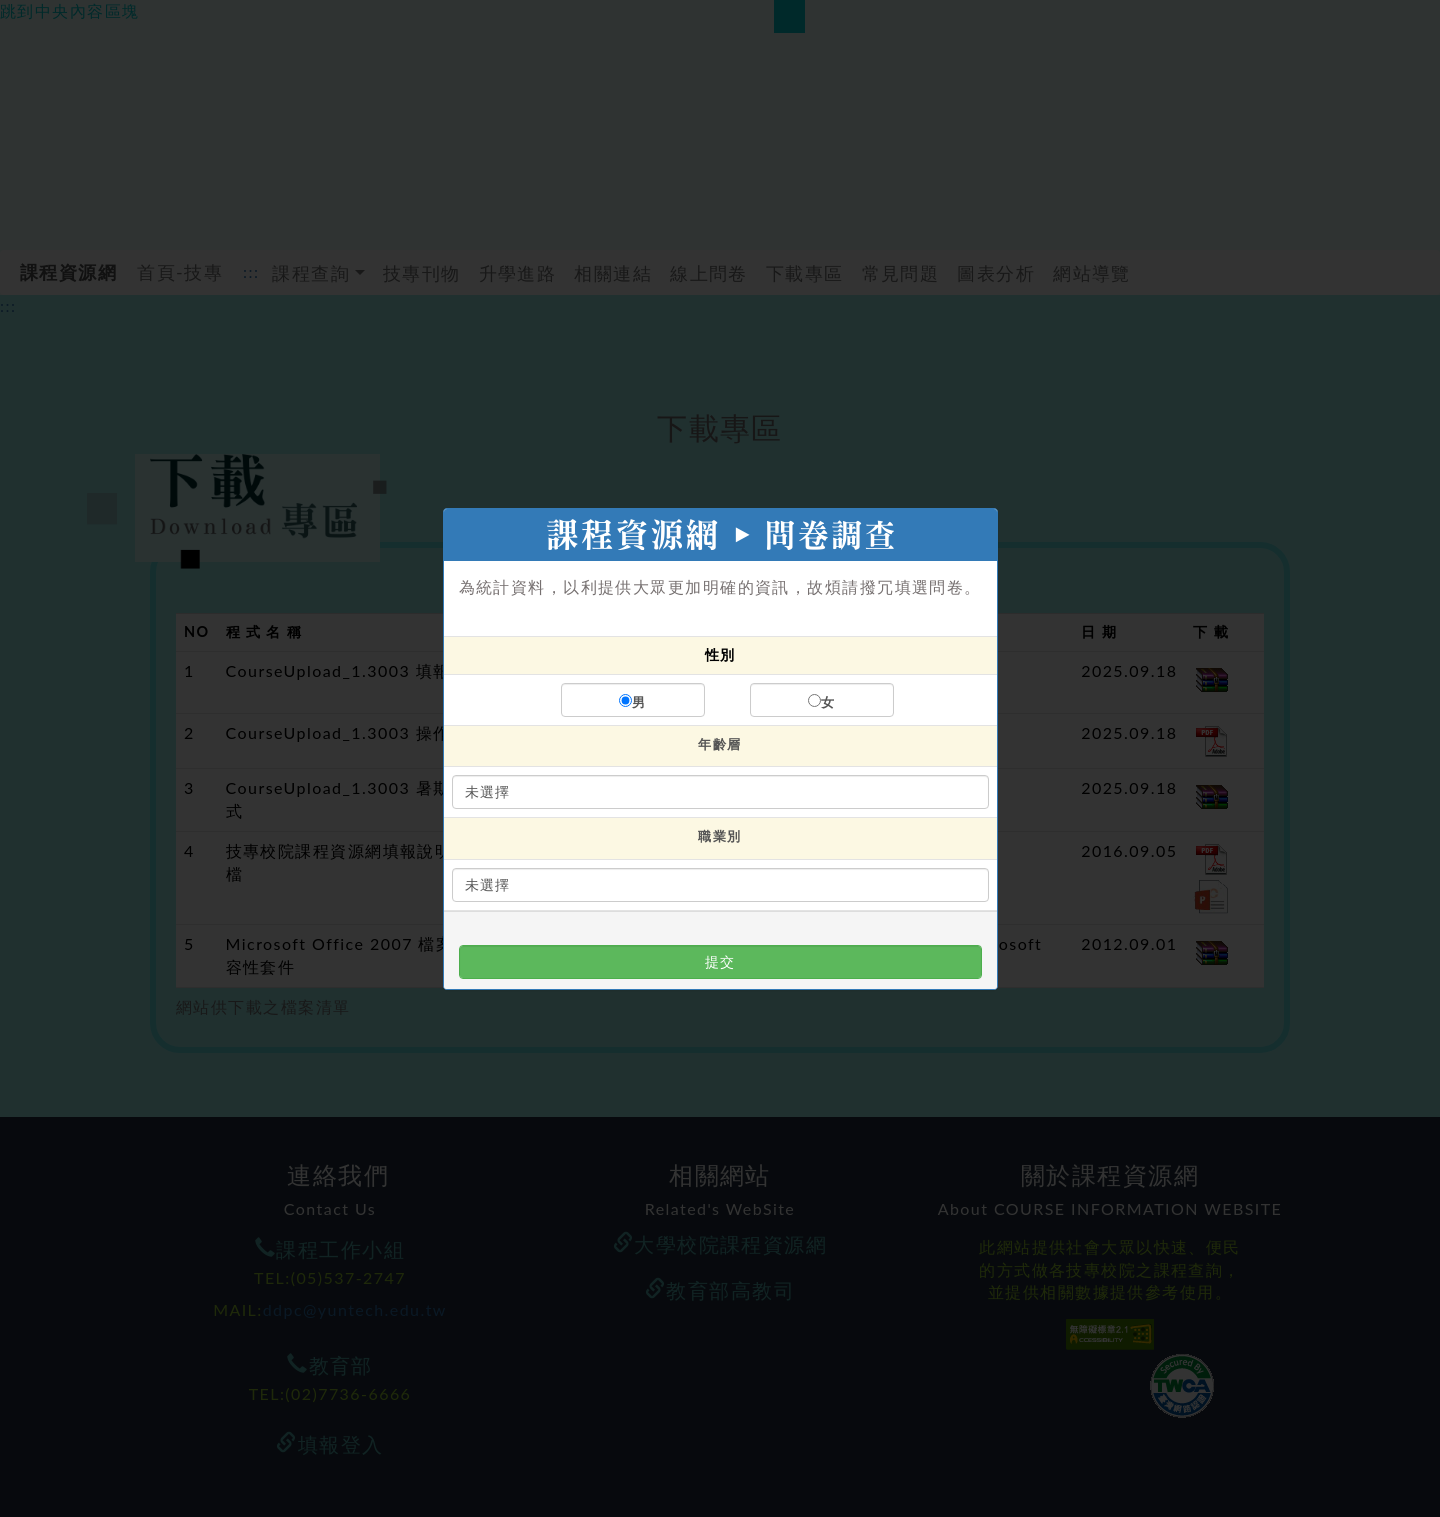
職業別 (719, 836)
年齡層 (719, 744)
